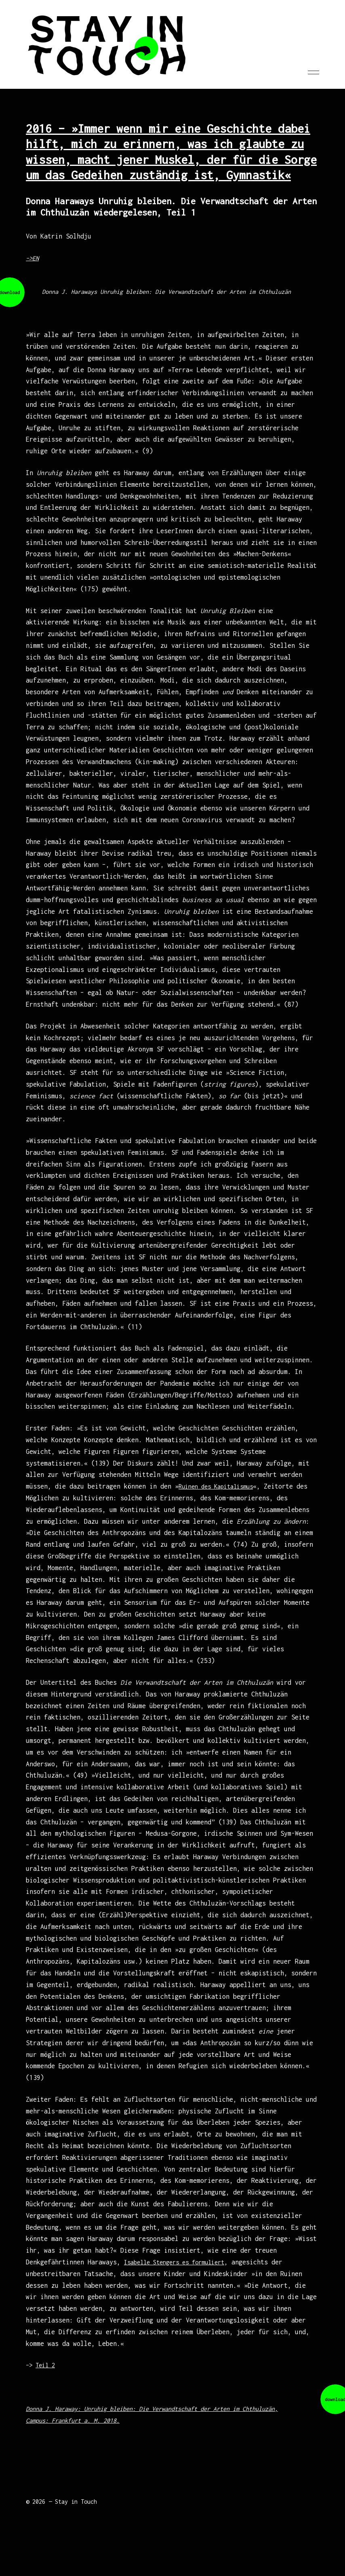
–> (31, 2376)
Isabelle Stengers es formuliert (180, 2273)
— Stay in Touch (72, 2513)
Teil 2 (48, 2376)
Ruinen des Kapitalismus (220, 1498)
